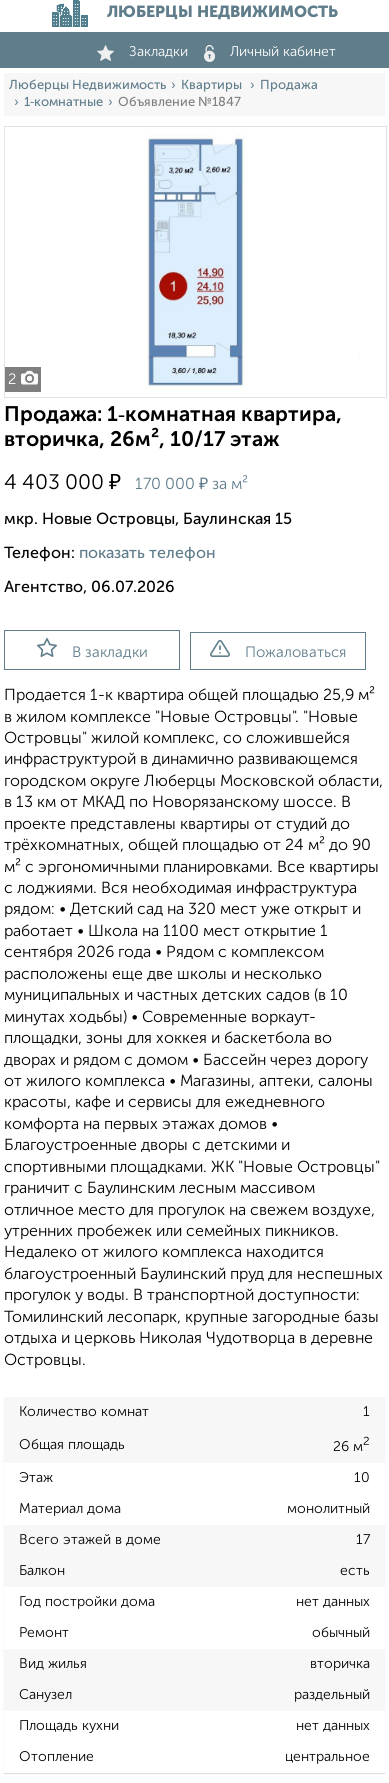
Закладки (142, 52)
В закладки (92, 649)
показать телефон (147, 554)
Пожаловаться (278, 650)
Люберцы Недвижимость (87, 85)
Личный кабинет (270, 52)
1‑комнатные (63, 102)
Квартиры (213, 85)
